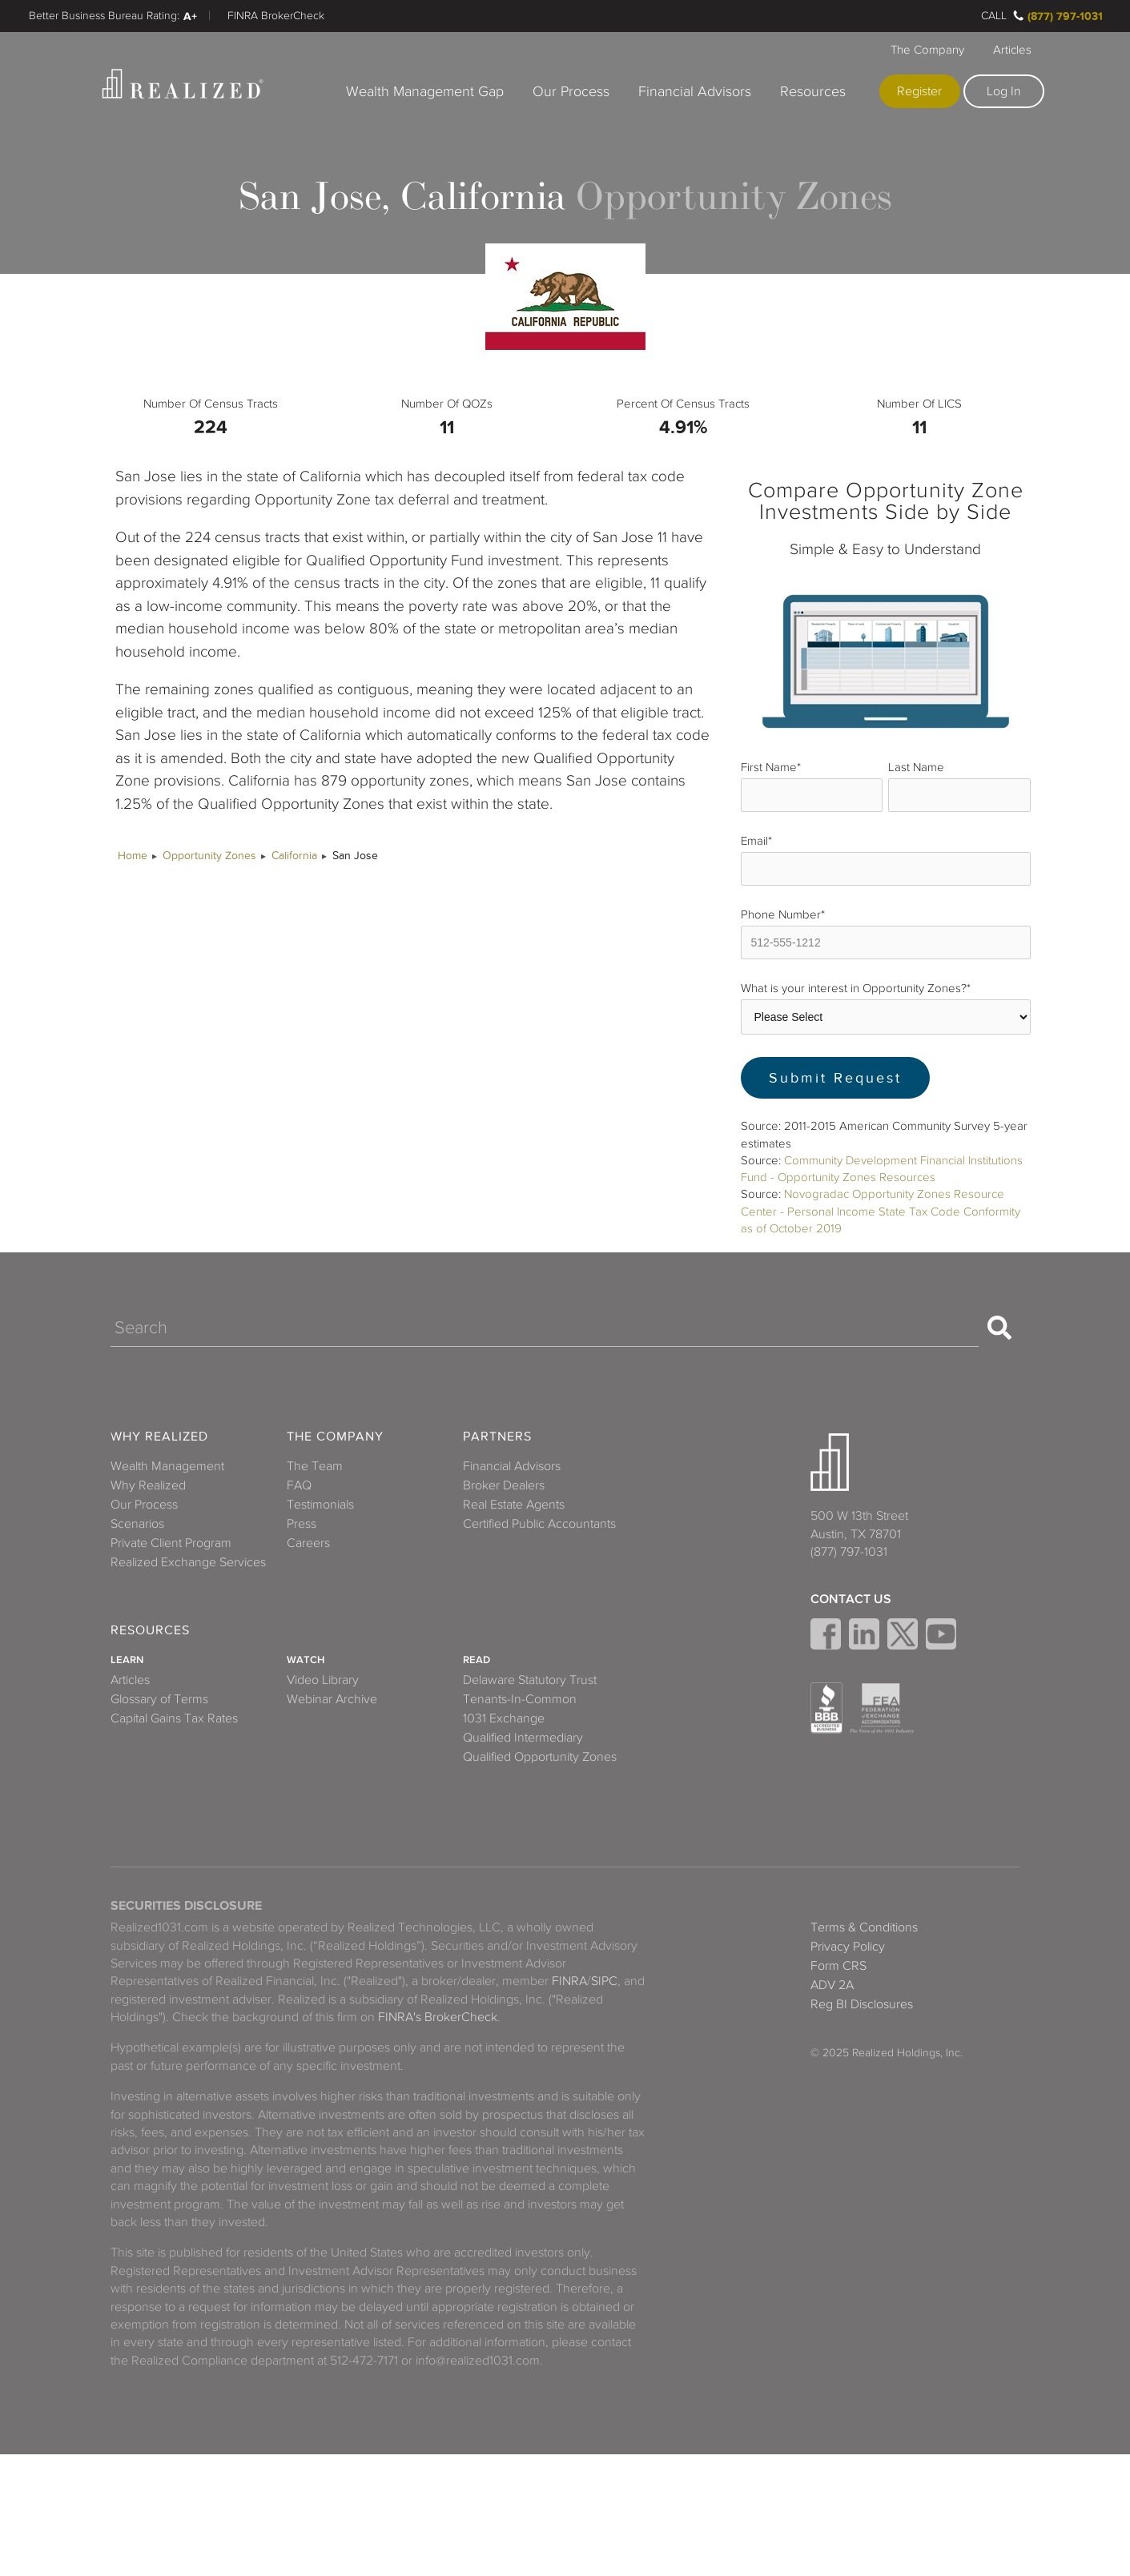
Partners (497, 1437)
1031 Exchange (504, 1718)
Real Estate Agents (514, 1504)
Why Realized (159, 1437)
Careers (308, 1543)
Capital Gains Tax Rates (174, 1718)
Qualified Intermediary (523, 1737)
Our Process (571, 91)
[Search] (545, 1327)
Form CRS (838, 1966)
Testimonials (320, 1504)
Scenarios (137, 1524)
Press (301, 1524)
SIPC (604, 1981)
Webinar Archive (332, 1699)
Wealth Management (167, 1466)
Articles (1012, 49)
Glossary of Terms (159, 1699)
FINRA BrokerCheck (275, 16)
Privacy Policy (847, 1946)
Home (132, 856)
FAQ (299, 1485)
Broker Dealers (504, 1485)
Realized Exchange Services (188, 1562)
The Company (927, 49)
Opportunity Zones (209, 856)
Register (919, 91)
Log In (1004, 91)
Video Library (323, 1680)
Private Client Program (171, 1543)
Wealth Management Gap (425, 91)
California (294, 856)
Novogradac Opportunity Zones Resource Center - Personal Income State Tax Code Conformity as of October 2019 (880, 1211)
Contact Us (850, 1599)
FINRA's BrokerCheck (437, 2017)
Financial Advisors (694, 91)
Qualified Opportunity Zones (540, 1757)
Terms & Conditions (864, 1927)
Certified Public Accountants (539, 1524)
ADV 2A (832, 1985)
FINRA (569, 1981)
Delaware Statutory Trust (530, 1680)
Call (994, 16)
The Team (315, 1466)
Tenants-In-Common (520, 1699)
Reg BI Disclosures (861, 2004)
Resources (813, 91)
